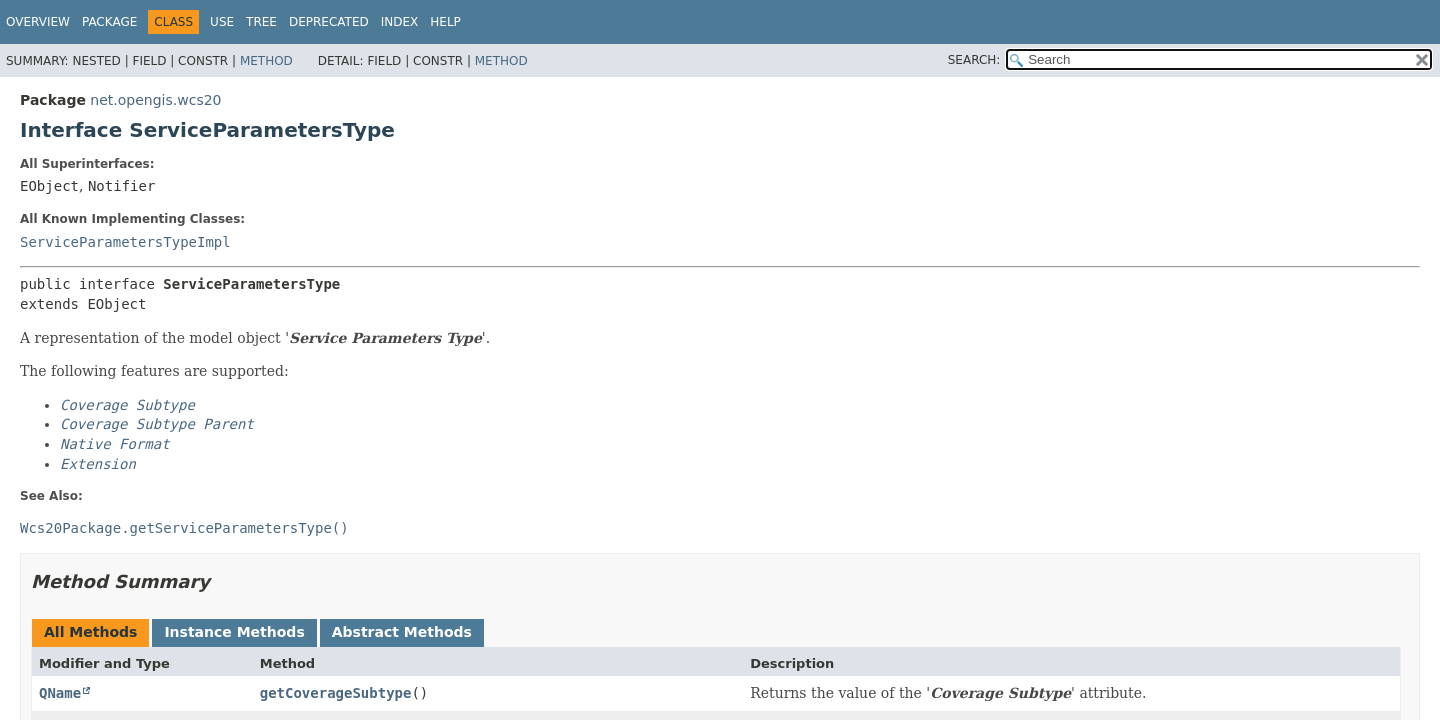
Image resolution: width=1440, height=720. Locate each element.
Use (222, 22)
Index (400, 22)
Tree (261, 22)
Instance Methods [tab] (234, 632)
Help (445, 22)
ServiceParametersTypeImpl (125, 242)
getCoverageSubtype (336, 693)
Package (109, 22)
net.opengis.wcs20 (155, 100)
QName (60, 693)
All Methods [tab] (90, 632)
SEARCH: (974, 60)
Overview (38, 22)
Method (266, 61)
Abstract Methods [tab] (402, 632)
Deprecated (329, 22)
